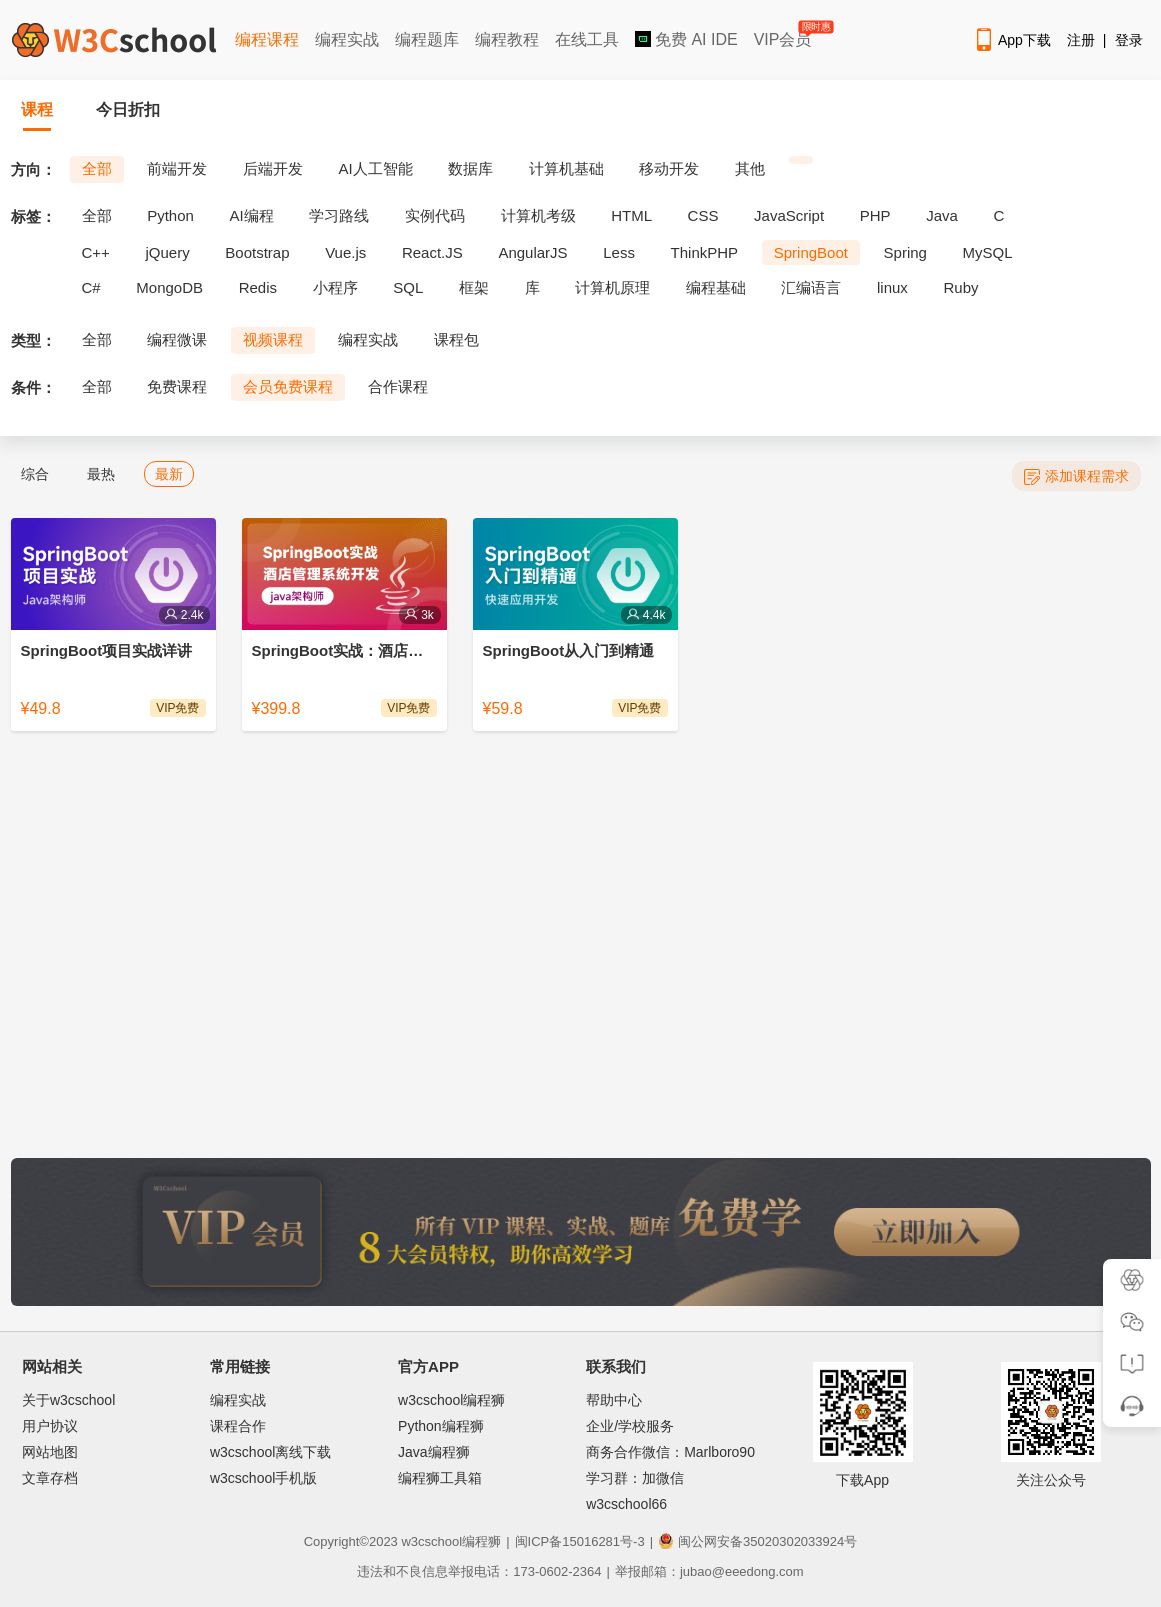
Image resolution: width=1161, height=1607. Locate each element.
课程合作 (238, 1426)
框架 (474, 287)
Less (619, 252)
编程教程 (507, 39)
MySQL (988, 252)
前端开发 (177, 168)
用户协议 (50, 1426)
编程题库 (427, 39)
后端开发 (273, 168)
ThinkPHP (705, 252)
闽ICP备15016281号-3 (580, 1541)
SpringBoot (811, 252)
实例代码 (435, 215)
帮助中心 (614, 1400)
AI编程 (251, 215)
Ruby (961, 287)
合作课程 (398, 386)
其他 (750, 168)
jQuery (167, 252)
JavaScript (789, 215)
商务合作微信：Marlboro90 (670, 1452)
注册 (1081, 40)
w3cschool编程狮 (451, 1400)
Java (942, 215)
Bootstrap (257, 252)
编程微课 (177, 339)
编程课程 (267, 39)
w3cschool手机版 (263, 1478)
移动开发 (669, 168)
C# (91, 287)
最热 (101, 474)
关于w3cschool (68, 1400)
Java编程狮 (434, 1452)
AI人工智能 (375, 168)
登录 (1129, 40)
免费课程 (177, 386)
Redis (258, 287)
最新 (169, 474)
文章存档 (50, 1478)
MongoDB (169, 287)
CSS (703, 215)
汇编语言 (811, 287)
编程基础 (716, 287)
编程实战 (347, 39)
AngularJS (532, 252)
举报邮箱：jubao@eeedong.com (709, 1571)
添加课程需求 (1076, 476)
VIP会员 (784, 35)
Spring (905, 252)
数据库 (470, 168)
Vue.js (345, 252)
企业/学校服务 (630, 1426)
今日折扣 (128, 109)
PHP (875, 215)
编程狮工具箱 (440, 1478)
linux (892, 287)
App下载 (1012, 40)
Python (170, 215)
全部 (97, 168)
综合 (35, 474)
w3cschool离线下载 (270, 1452)
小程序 (335, 287)
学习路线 (339, 215)
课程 (37, 109)
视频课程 (273, 339)
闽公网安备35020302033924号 (757, 1541)
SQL (408, 287)
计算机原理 (612, 287)
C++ (96, 252)
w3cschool (431, 1541)
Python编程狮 (441, 1426)
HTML (631, 215)
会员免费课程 (288, 386)
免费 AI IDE (686, 39)
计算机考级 (538, 215)
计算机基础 (566, 168)
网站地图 (50, 1452)
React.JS (432, 252)
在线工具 (587, 39)
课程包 (456, 339)
